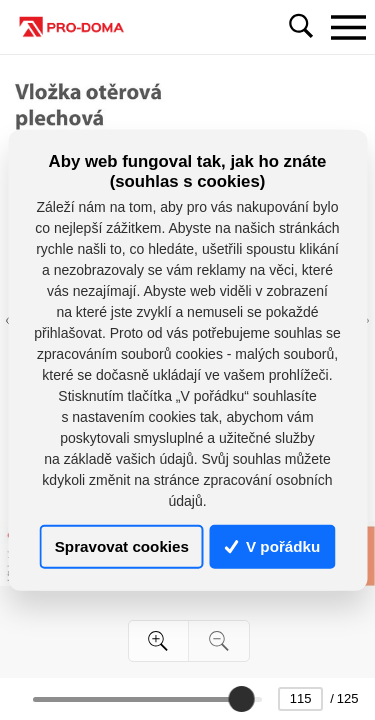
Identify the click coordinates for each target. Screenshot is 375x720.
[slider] (241, 699)
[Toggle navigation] (348, 27)
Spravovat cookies (122, 546)
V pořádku (273, 546)
